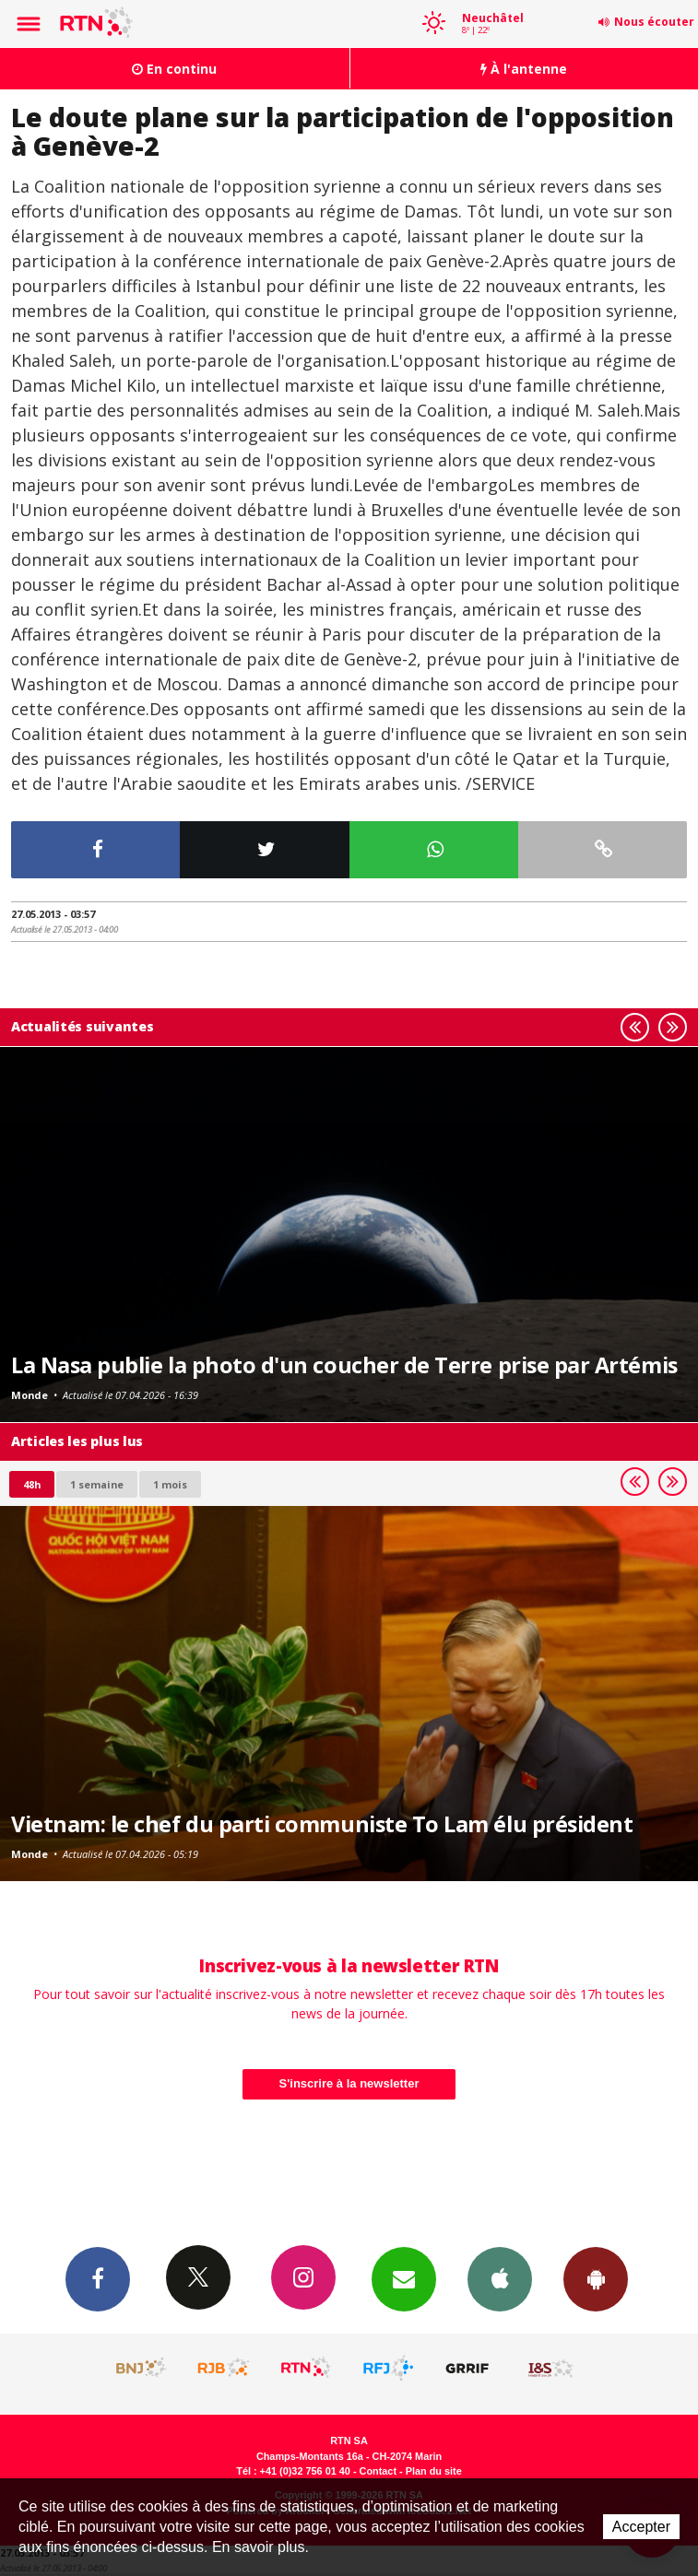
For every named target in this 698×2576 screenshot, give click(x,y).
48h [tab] (32, 1484)
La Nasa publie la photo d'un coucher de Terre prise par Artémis (344, 1365)
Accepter (641, 2527)
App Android (595, 2278)
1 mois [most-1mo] (170, 1484)
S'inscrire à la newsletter (349, 2083)
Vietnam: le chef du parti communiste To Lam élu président (322, 1824)
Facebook (97, 2278)
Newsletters (404, 2278)
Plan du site (434, 2470)
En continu (174, 68)
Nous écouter (654, 21)
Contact (378, 2470)
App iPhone (499, 2278)
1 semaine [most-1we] (97, 1484)
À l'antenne (523, 68)
